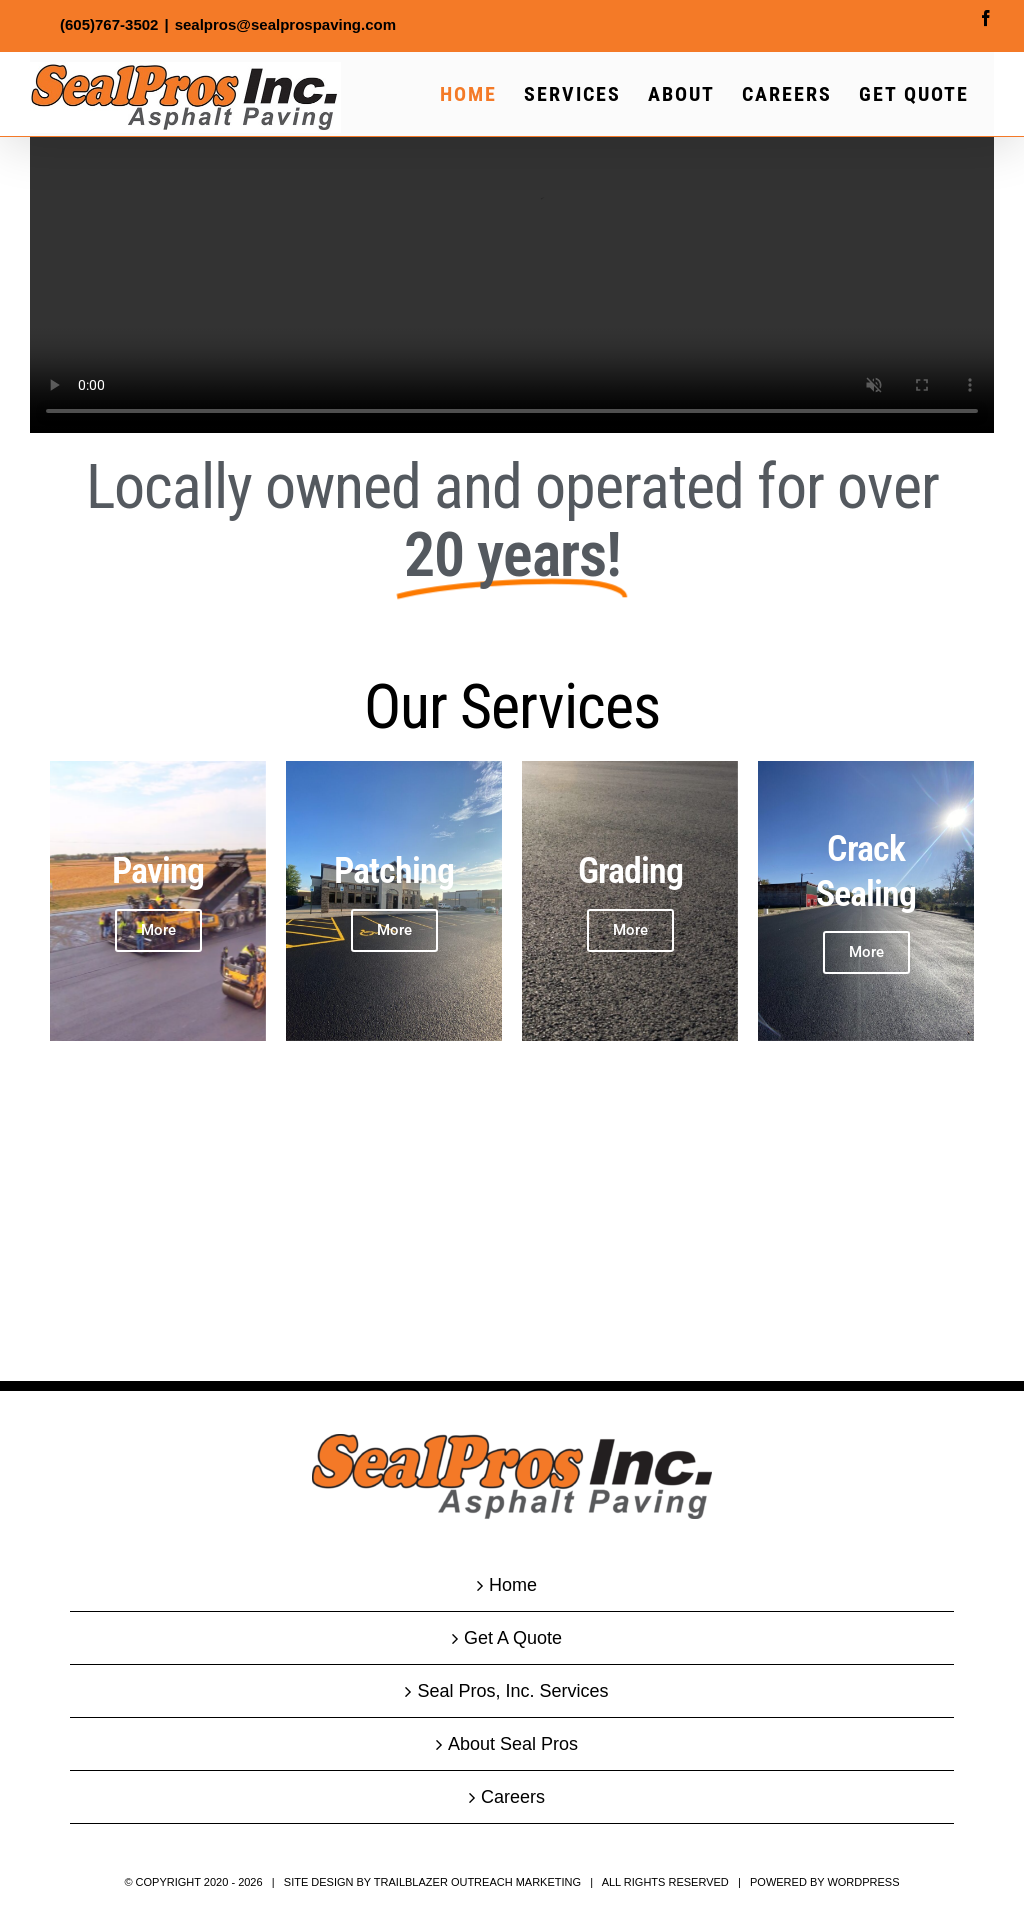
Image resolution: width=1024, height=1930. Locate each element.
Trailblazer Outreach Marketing (477, 1882)
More (394, 930)
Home (513, 1585)
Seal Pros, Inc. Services (512, 1691)
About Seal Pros (513, 1744)
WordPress (863, 1882)
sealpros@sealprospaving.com (285, 24)
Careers (513, 1797)
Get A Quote (513, 1638)
